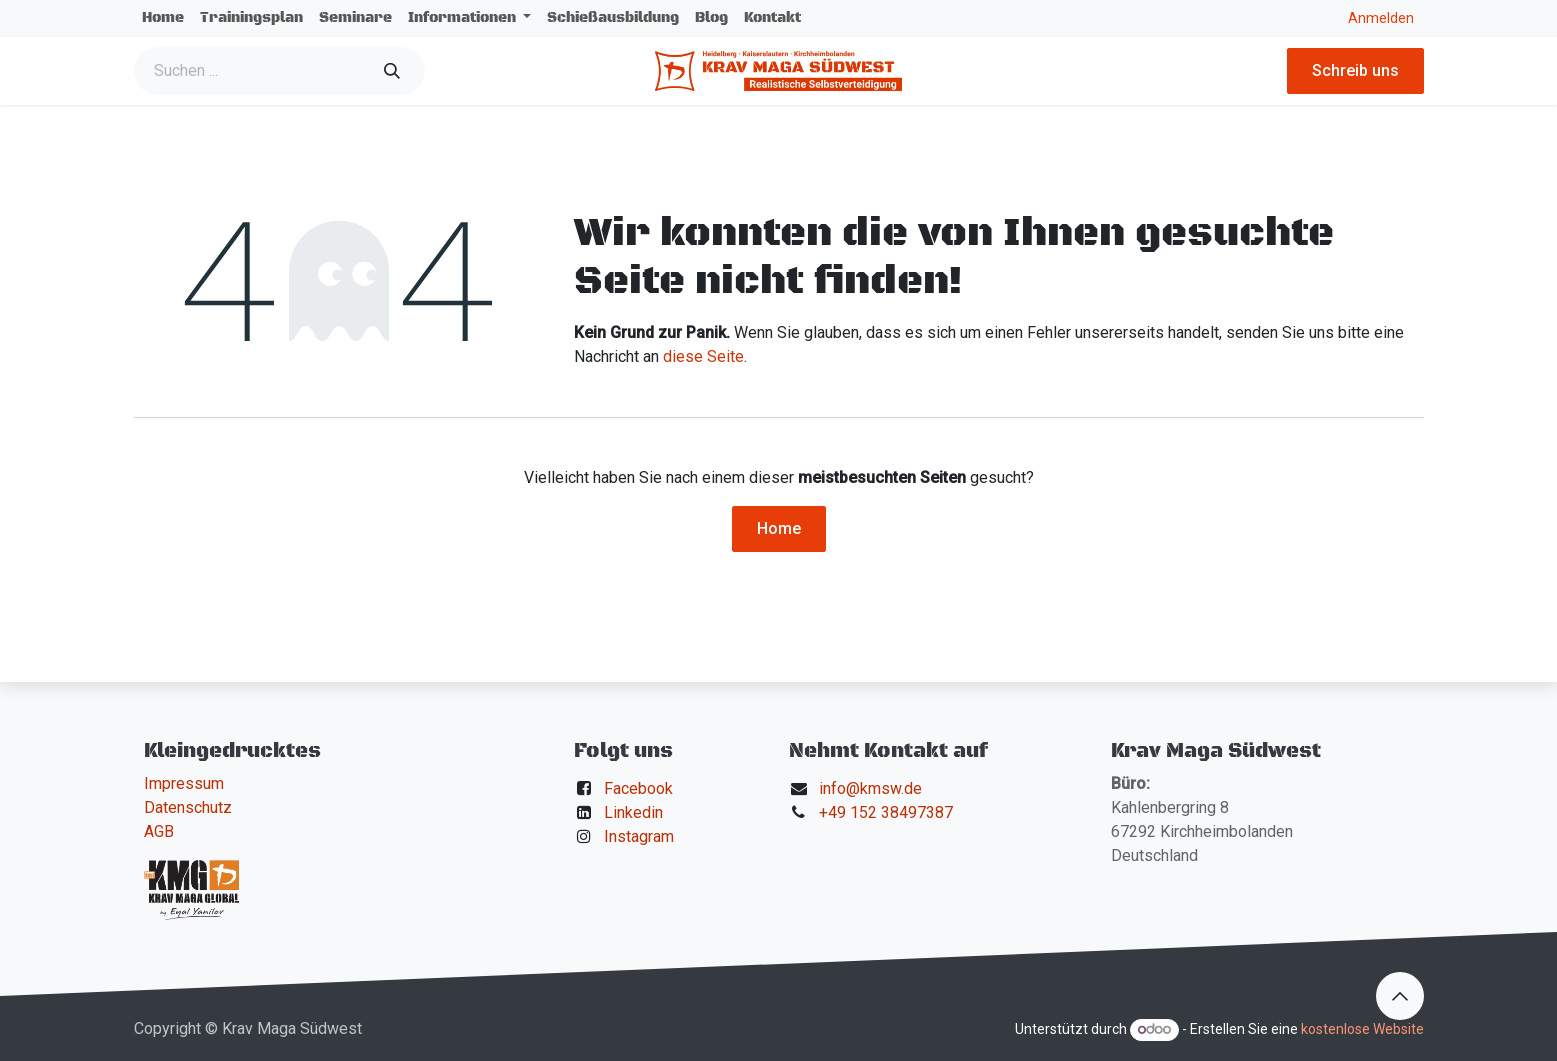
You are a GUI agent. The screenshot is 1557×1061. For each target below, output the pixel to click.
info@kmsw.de (870, 788)
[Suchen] (392, 71)
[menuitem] (163, 18)
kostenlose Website (1362, 1029)
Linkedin (633, 812)
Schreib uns (1355, 70)
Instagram (639, 836)
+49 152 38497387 (886, 812)
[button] (1400, 996)
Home (779, 528)
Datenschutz (188, 807)
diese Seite (703, 356)
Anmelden (1381, 18)
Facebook (638, 788)
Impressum (184, 783)
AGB (159, 831)
